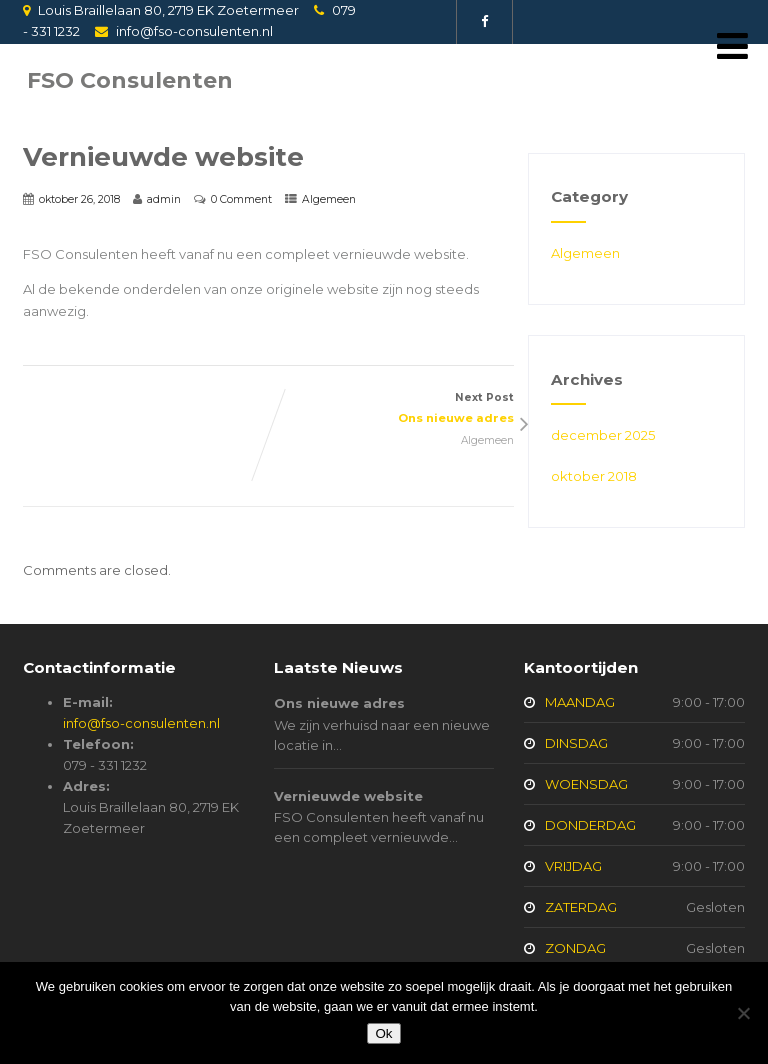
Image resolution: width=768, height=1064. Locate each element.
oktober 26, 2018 (79, 199)
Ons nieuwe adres (339, 703)
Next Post (391, 410)
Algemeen (329, 199)
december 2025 (603, 435)
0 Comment (241, 199)
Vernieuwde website (348, 796)
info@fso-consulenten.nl (194, 31)
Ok (383, 1033)
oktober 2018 (594, 476)
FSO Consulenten (130, 80)
